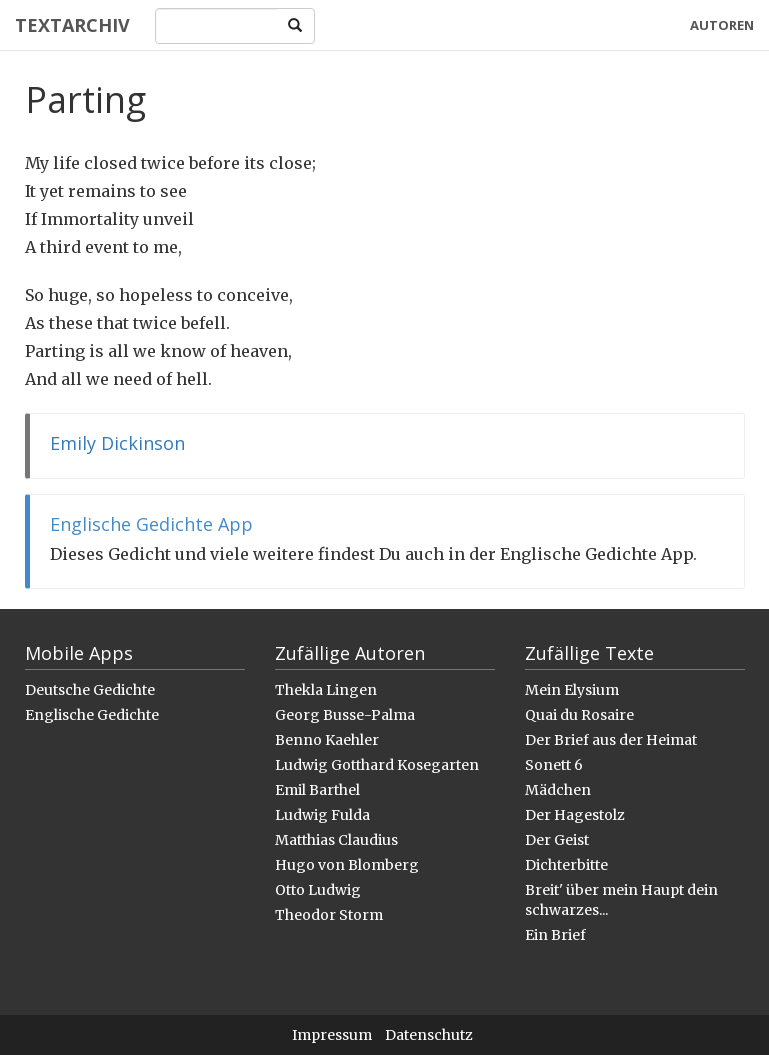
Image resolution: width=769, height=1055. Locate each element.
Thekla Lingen (326, 690)
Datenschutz (429, 1035)
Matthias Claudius (336, 840)
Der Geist (557, 840)
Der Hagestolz (575, 815)
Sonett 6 (554, 765)
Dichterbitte (566, 865)
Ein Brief (555, 935)
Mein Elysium (572, 690)
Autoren (722, 25)
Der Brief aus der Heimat (611, 740)
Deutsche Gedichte (90, 690)
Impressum (332, 1035)
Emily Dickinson (117, 443)
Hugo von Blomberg (347, 865)
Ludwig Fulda (322, 815)
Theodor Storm (329, 915)
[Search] (216, 26)
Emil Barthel (317, 790)
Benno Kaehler (327, 740)
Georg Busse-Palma (345, 715)
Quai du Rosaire (579, 715)
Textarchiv (72, 25)
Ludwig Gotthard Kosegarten (377, 765)
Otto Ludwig (318, 890)
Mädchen (558, 790)
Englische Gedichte (92, 715)
